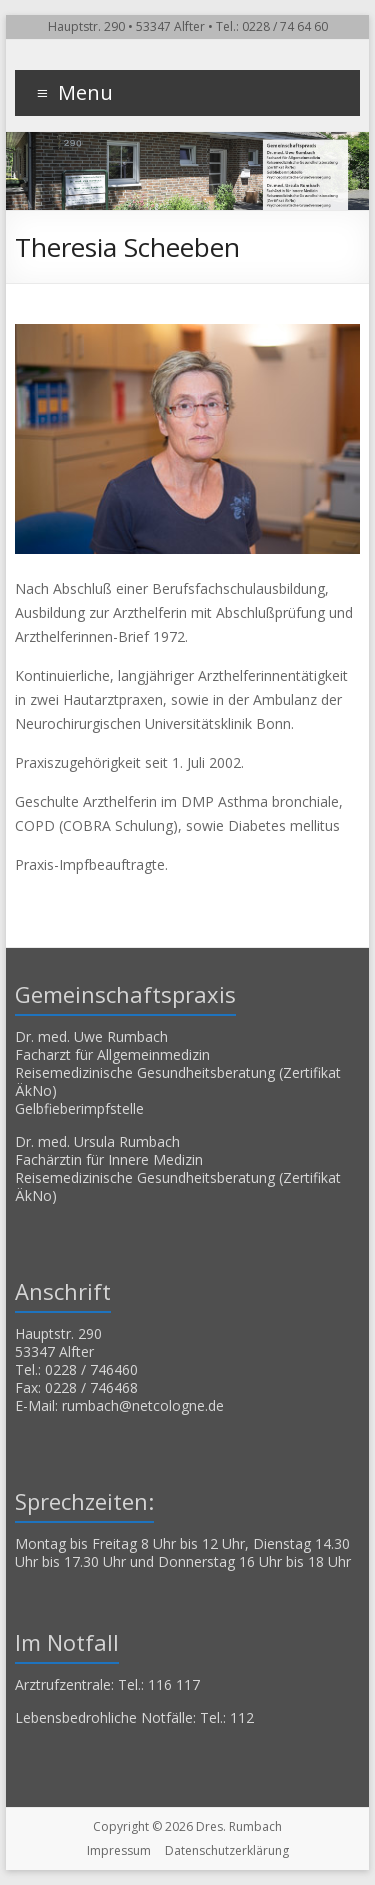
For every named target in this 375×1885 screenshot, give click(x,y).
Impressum (119, 1850)
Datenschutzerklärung (227, 1850)
